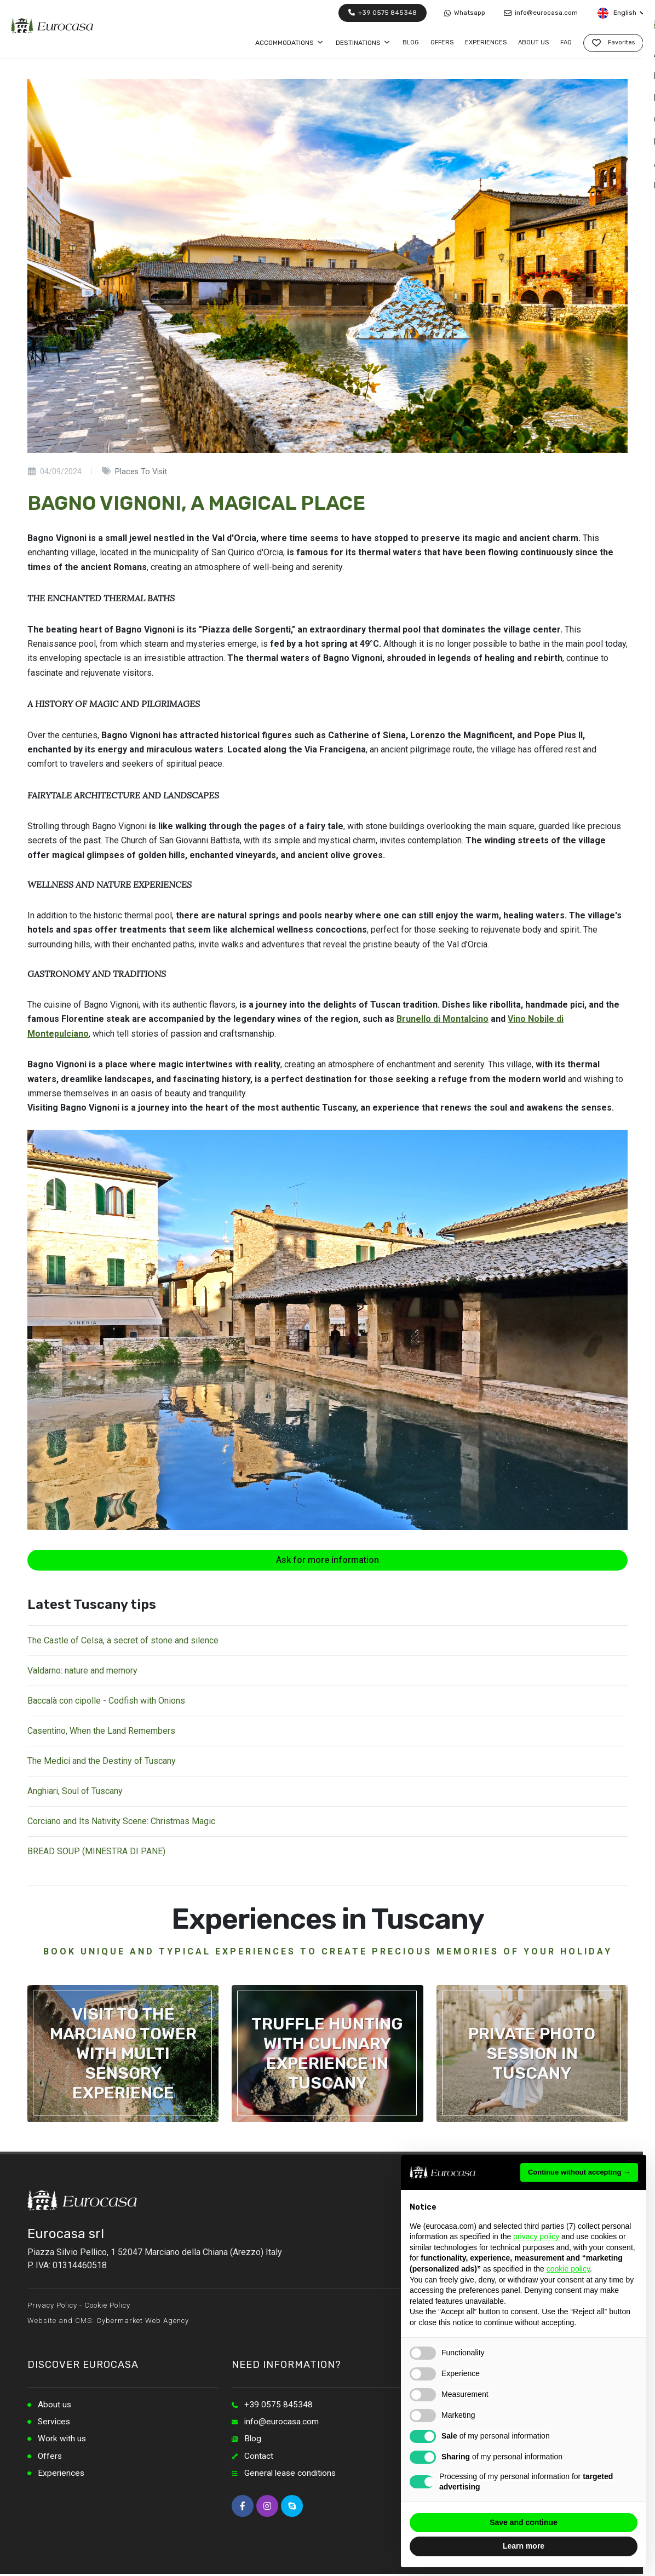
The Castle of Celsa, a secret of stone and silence (123, 1640)
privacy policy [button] (536, 2236)
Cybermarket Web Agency (142, 2320)
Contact (258, 2457)
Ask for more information (327, 1560)
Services (55, 2422)
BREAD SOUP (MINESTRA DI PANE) (96, 1851)
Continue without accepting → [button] (579, 2172)
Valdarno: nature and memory (82, 1670)
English (621, 13)
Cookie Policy (107, 2305)
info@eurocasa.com (541, 13)
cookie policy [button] (568, 2268)
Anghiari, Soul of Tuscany (75, 1791)
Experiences (61, 2475)
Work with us (62, 2440)
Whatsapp (464, 13)
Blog (253, 2440)
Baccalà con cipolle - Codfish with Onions (106, 1700)
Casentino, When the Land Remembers (101, 1731)
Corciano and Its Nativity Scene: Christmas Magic (121, 1821)
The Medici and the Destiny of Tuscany (101, 1761)
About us (55, 2405)
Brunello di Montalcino (443, 1019)
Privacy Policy (52, 2305)
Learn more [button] (523, 2546)
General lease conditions (291, 2475)
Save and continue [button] (524, 2522)
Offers (50, 2457)
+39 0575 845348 (382, 12)
